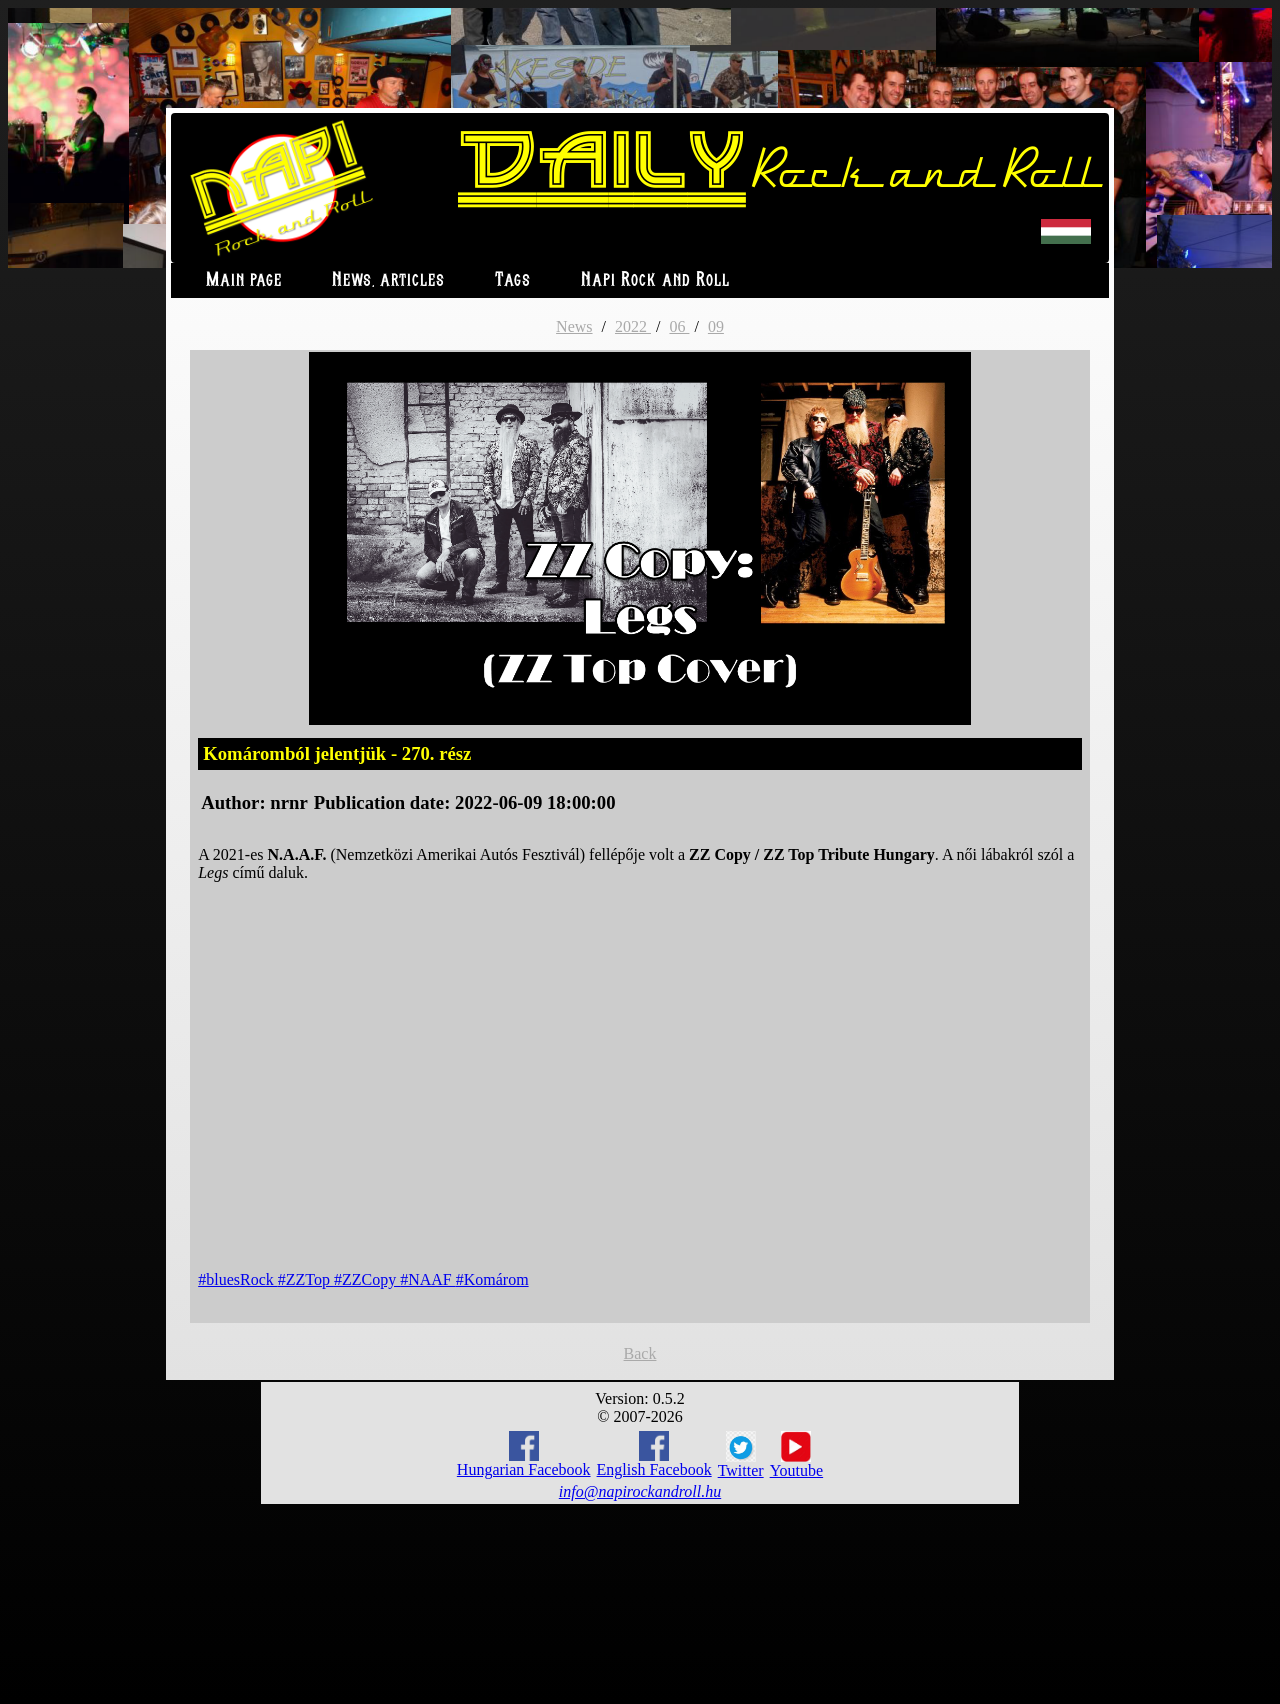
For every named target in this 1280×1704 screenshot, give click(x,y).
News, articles (388, 280)
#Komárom (492, 1279)
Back (640, 1353)
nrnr (288, 802)
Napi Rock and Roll (655, 280)
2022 (633, 326)
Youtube (797, 1455)
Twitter (741, 1455)
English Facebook (654, 1454)
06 (679, 326)
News (574, 326)
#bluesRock (238, 1279)
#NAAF (428, 1279)
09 (716, 326)
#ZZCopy (367, 1279)
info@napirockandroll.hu (640, 1491)
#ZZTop (306, 1279)
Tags (513, 280)
